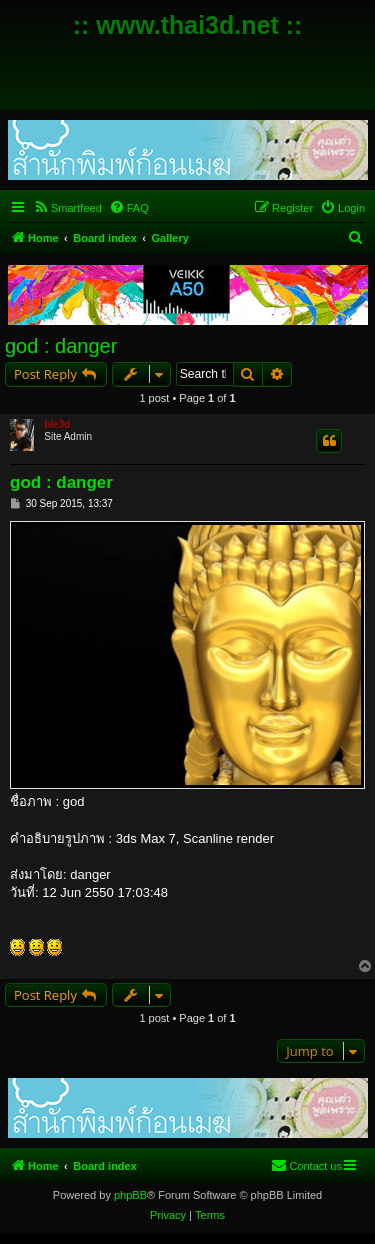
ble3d (57, 424)
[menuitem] (67, 208)
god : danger (61, 346)
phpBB (130, 1195)
